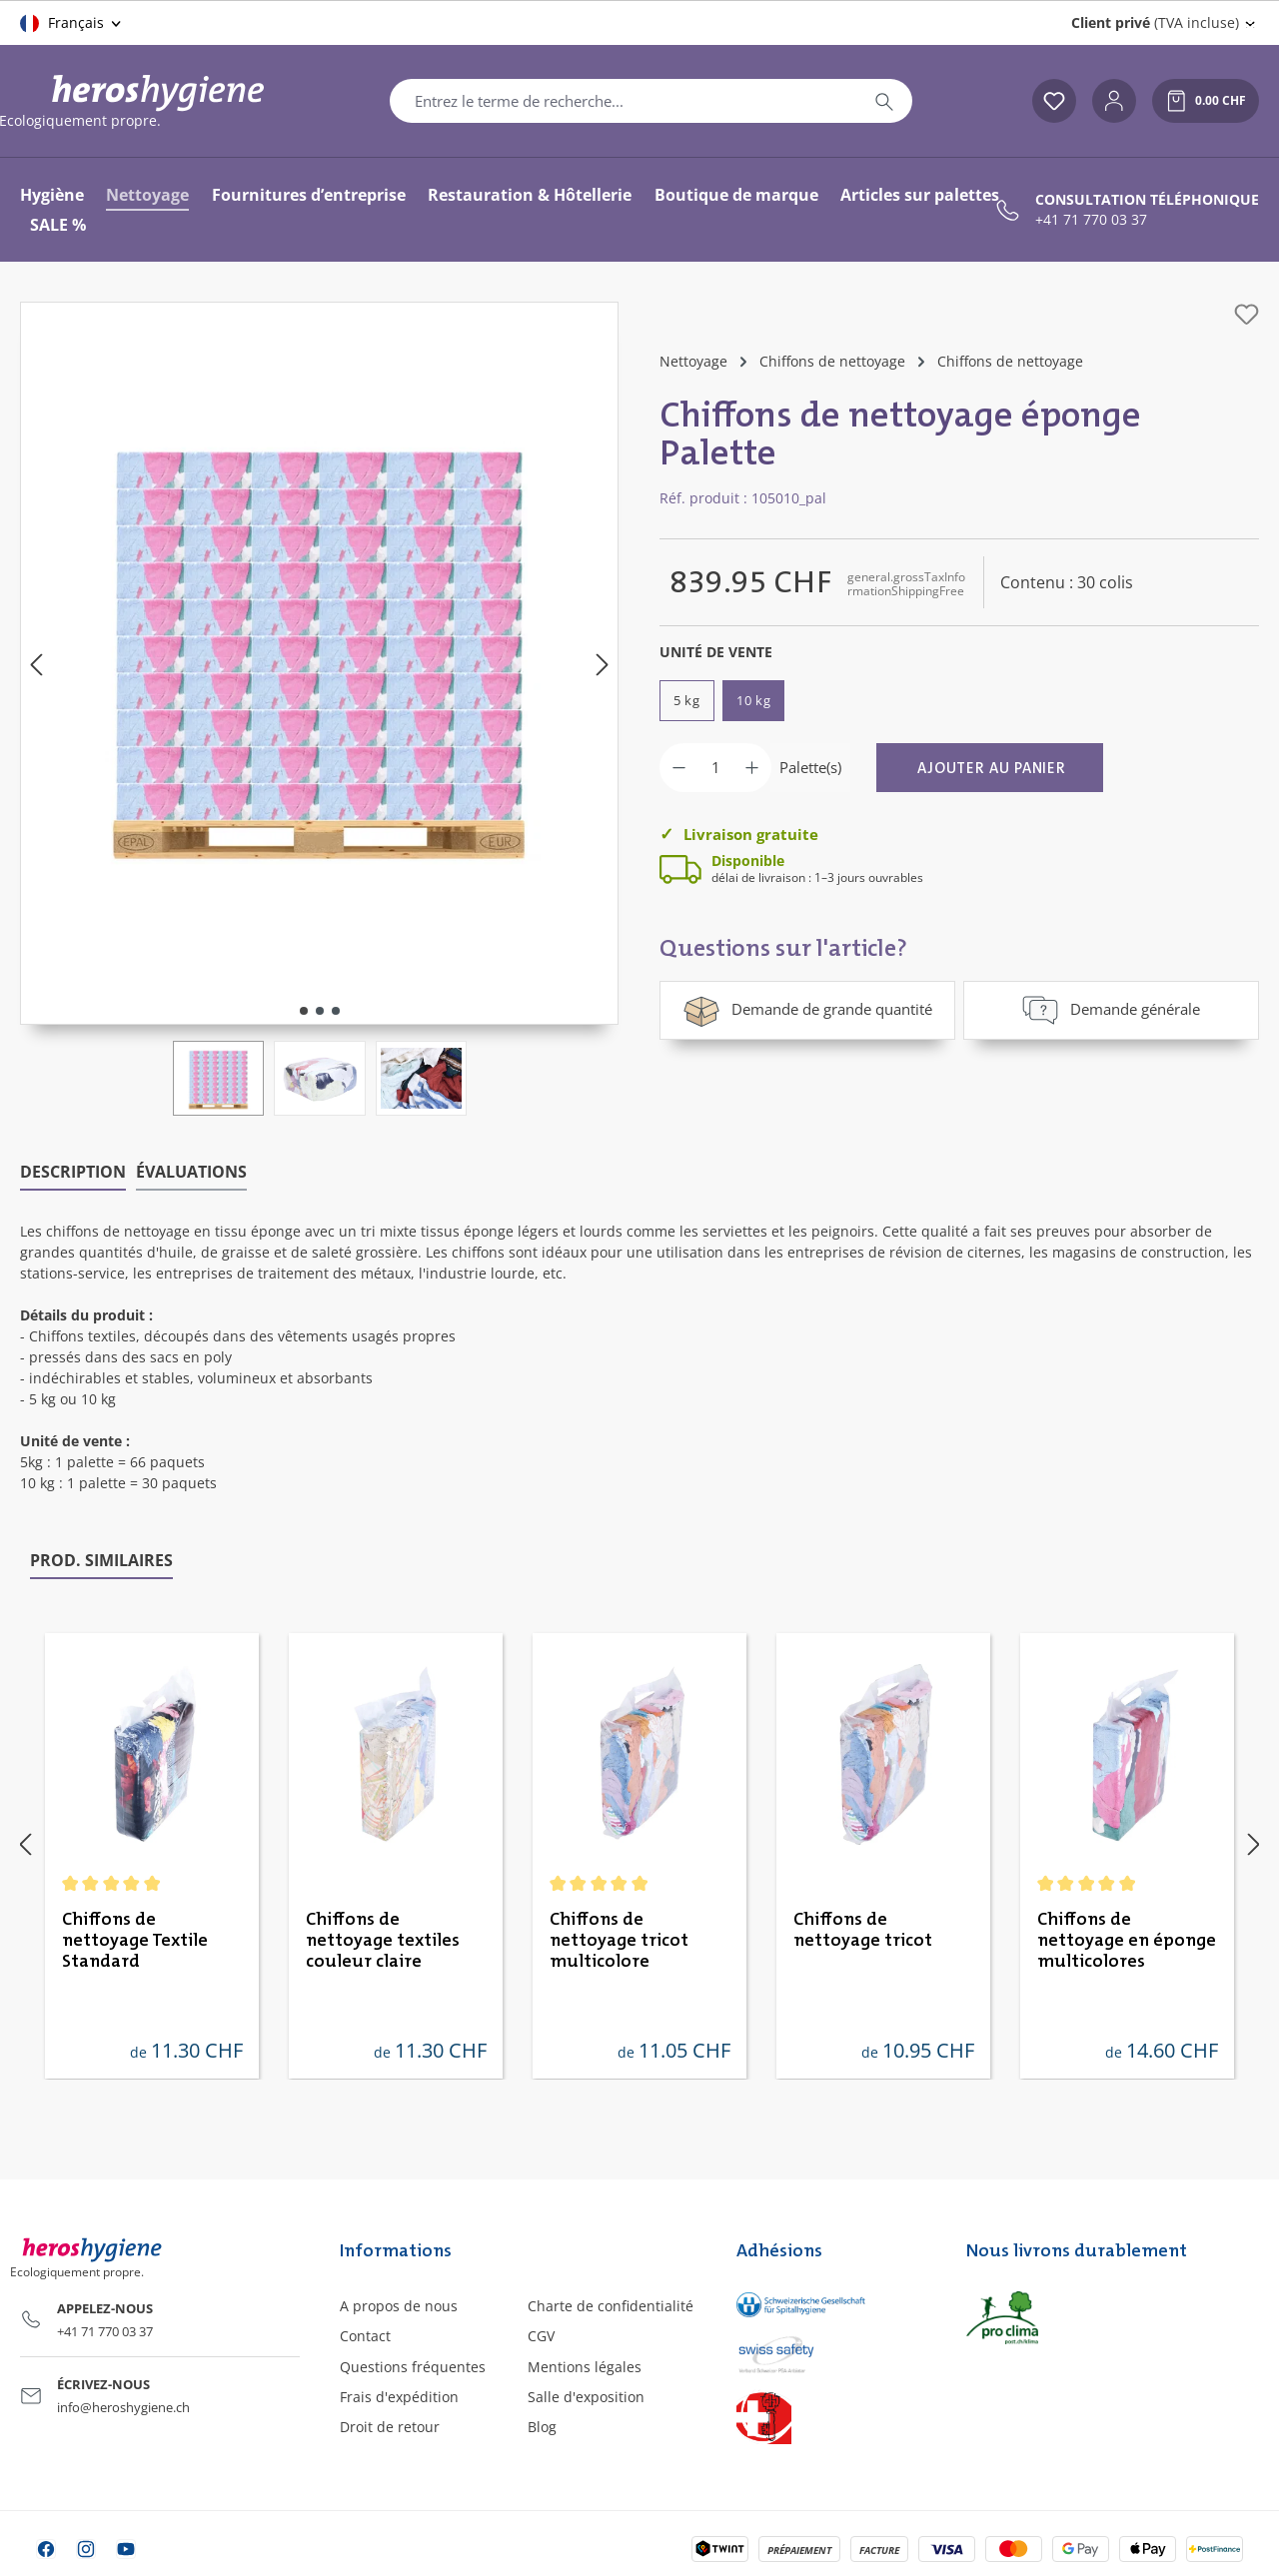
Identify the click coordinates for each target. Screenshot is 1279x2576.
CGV (541, 2334)
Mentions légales (584, 2364)
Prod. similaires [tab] (101, 1558)
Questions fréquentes (413, 2364)
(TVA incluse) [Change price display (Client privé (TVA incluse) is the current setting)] (1155, 22)
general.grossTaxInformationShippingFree (906, 583)
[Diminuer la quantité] (678, 767)
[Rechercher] (884, 101)
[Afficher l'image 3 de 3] (336, 1011)
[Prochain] (603, 663)
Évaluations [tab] (191, 1171)
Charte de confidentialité (610, 2304)
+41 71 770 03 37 (1091, 220)
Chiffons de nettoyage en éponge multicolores (1126, 1939)
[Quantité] (715, 767)
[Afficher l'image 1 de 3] (304, 1011)
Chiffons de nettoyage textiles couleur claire (383, 1939)
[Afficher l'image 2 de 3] (320, 1011)
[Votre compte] (1114, 101)
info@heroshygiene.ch (123, 2405)
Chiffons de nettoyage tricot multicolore (619, 1939)
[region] (320, 709)
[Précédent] (36, 663)
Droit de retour (390, 2424)
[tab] (73, 1172)
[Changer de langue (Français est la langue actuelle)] (72, 23)
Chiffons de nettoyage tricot (862, 1928)
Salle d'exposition (586, 2394)
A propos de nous (399, 2304)
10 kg (753, 700)
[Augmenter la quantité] (751, 767)
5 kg (686, 700)
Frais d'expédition (399, 2394)
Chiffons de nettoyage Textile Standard (135, 1939)
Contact (365, 2334)
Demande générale (1110, 1010)
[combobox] (623, 101)
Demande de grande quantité (807, 1010)
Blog (542, 2424)
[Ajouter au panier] (989, 767)
